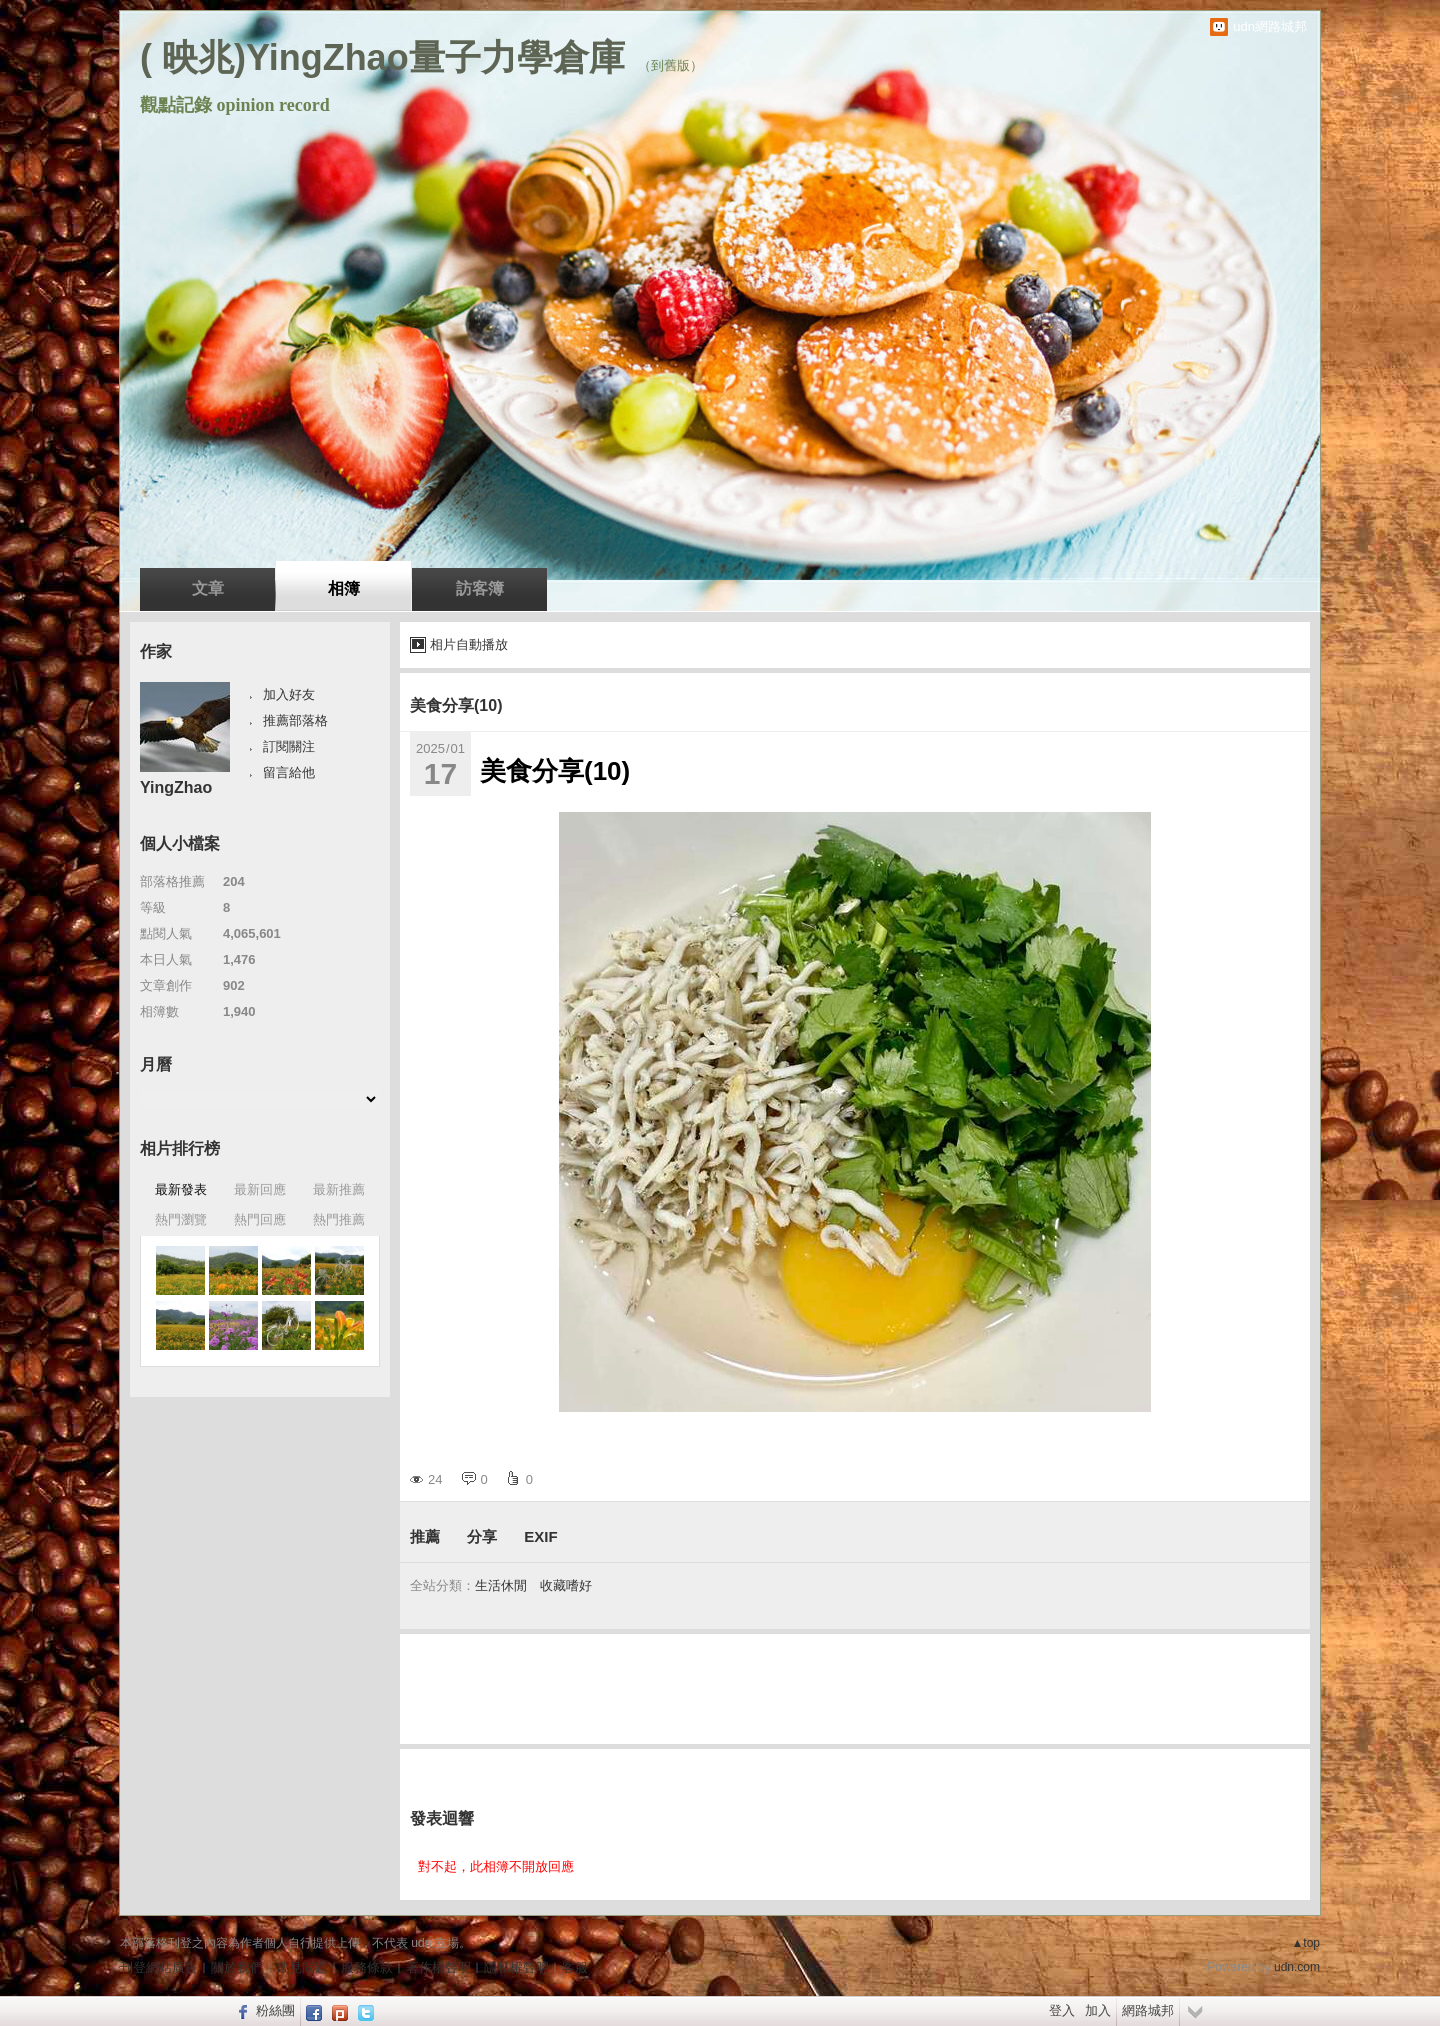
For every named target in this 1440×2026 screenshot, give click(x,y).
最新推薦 (339, 1189)
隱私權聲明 (516, 1967)
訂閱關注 (289, 746)
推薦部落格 (295, 720)
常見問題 (302, 1967)
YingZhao (176, 787)
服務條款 (367, 1967)
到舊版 (670, 65)
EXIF (540, 1536)
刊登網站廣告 (159, 1967)
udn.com (1297, 1967)
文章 (208, 588)
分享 (482, 1536)
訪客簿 (480, 588)
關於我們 (237, 1967)
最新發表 (181, 1189)
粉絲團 (275, 2010)
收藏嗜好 (566, 1585)
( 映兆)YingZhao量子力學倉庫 (382, 57)
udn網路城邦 (1270, 26)
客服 (575, 1967)
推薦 (425, 1536)
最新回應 (260, 1189)
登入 (1062, 2010)
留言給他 (289, 772)
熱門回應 (260, 1219)
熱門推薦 (339, 1219)
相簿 (344, 588)
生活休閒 (501, 1585)
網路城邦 (1148, 2010)
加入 (1098, 2010)
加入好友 (289, 694)
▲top (1305, 1943)
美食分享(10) (456, 705)
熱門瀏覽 (181, 1219)
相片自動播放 (469, 644)
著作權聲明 (438, 1967)
